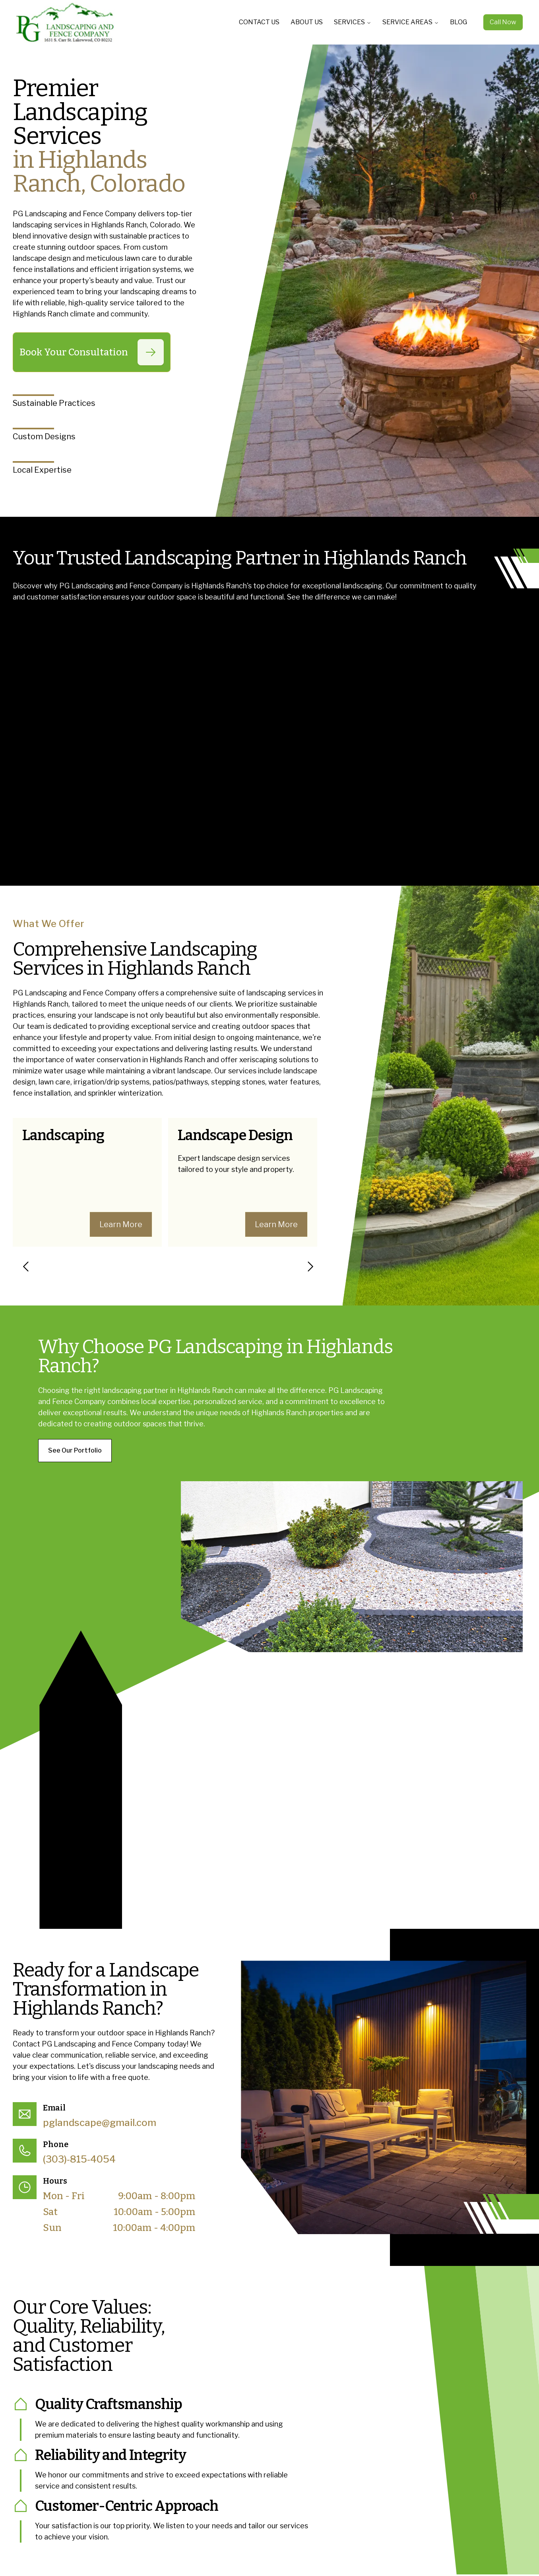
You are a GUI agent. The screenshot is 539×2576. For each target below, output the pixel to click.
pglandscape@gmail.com (99, 2122)
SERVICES (352, 22)
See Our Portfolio (75, 1450)
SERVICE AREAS (410, 22)
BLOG (458, 22)
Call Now (503, 22)
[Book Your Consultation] (151, 352)
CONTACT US (259, 22)
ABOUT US (307, 22)
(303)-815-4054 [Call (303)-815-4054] (79, 2159)
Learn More (120, 1224)
